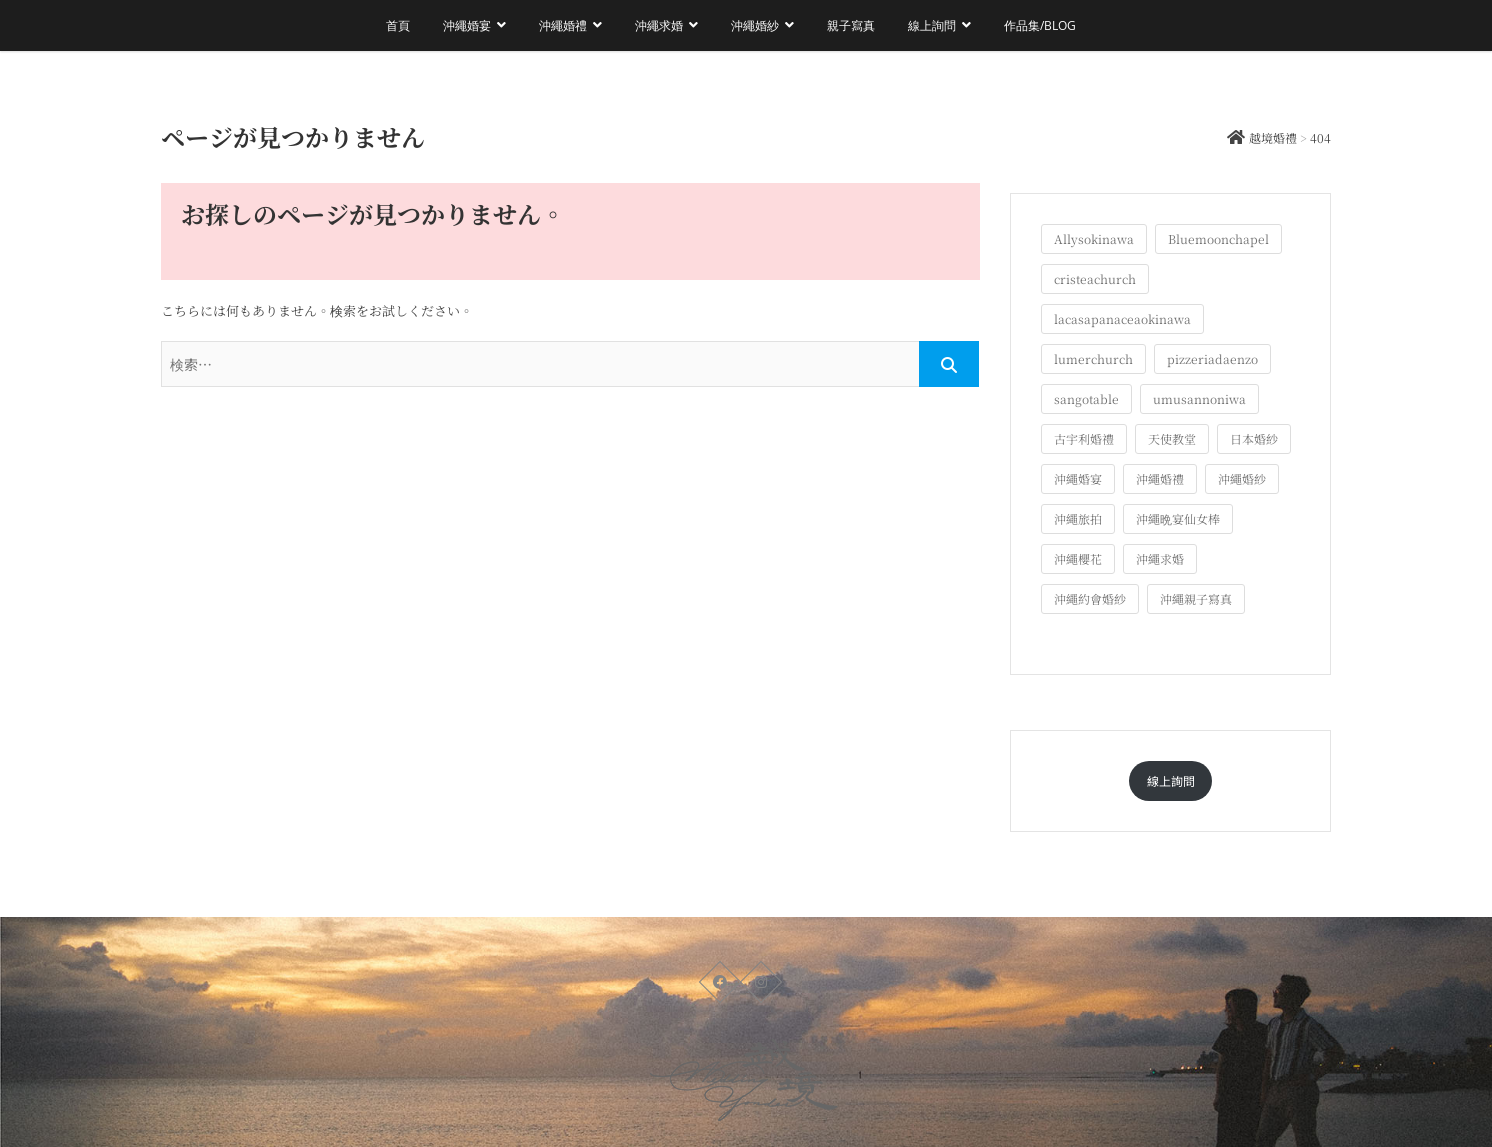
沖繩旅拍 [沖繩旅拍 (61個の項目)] (1078, 518)
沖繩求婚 (659, 25)
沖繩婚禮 (563, 25)
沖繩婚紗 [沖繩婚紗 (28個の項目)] (1242, 478)
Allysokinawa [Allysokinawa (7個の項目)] (1094, 238)
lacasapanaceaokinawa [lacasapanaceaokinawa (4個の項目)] (1122, 318)
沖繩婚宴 (467, 25)
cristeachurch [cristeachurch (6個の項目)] (1095, 278)
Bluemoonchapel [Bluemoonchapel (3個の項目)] (1218, 238)
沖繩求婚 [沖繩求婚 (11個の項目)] (1160, 558)
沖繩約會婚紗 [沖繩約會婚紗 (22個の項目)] (1090, 598)
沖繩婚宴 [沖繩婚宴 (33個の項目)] (1078, 478)
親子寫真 (851, 25)
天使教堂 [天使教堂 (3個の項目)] (1172, 438)
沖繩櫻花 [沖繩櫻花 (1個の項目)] (1078, 558)
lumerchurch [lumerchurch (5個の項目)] (1093, 358)
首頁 (398, 25)
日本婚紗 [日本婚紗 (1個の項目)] (1254, 438)
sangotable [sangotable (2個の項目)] (1086, 398)
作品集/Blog (1040, 25)
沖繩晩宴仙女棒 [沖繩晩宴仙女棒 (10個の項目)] (1178, 518)
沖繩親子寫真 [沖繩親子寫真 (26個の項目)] (1196, 598)
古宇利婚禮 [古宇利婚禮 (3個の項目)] (1084, 438)
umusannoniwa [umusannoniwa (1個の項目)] (1199, 398)
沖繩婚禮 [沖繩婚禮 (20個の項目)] (1160, 478)
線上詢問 (932, 25)
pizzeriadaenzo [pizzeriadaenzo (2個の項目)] (1212, 358)
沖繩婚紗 (755, 25)
